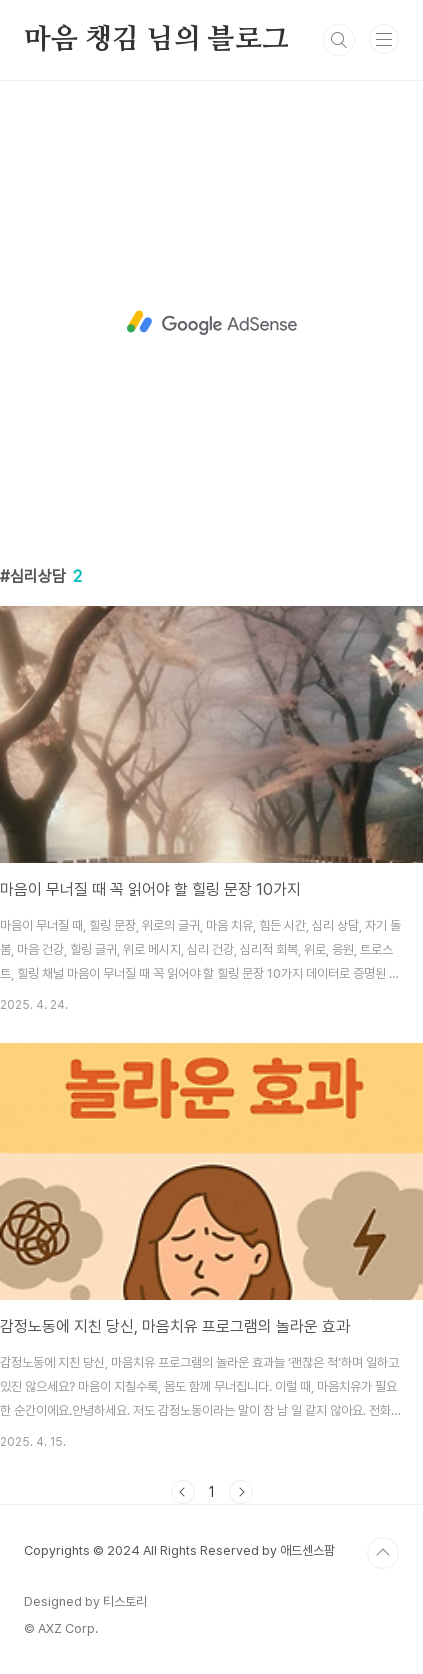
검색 (339, 40)
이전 (183, 1492)
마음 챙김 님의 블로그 (156, 40)
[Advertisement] (211, 322)
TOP (383, 1553)
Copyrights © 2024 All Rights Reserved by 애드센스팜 (179, 1550)
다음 (241, 1492)
